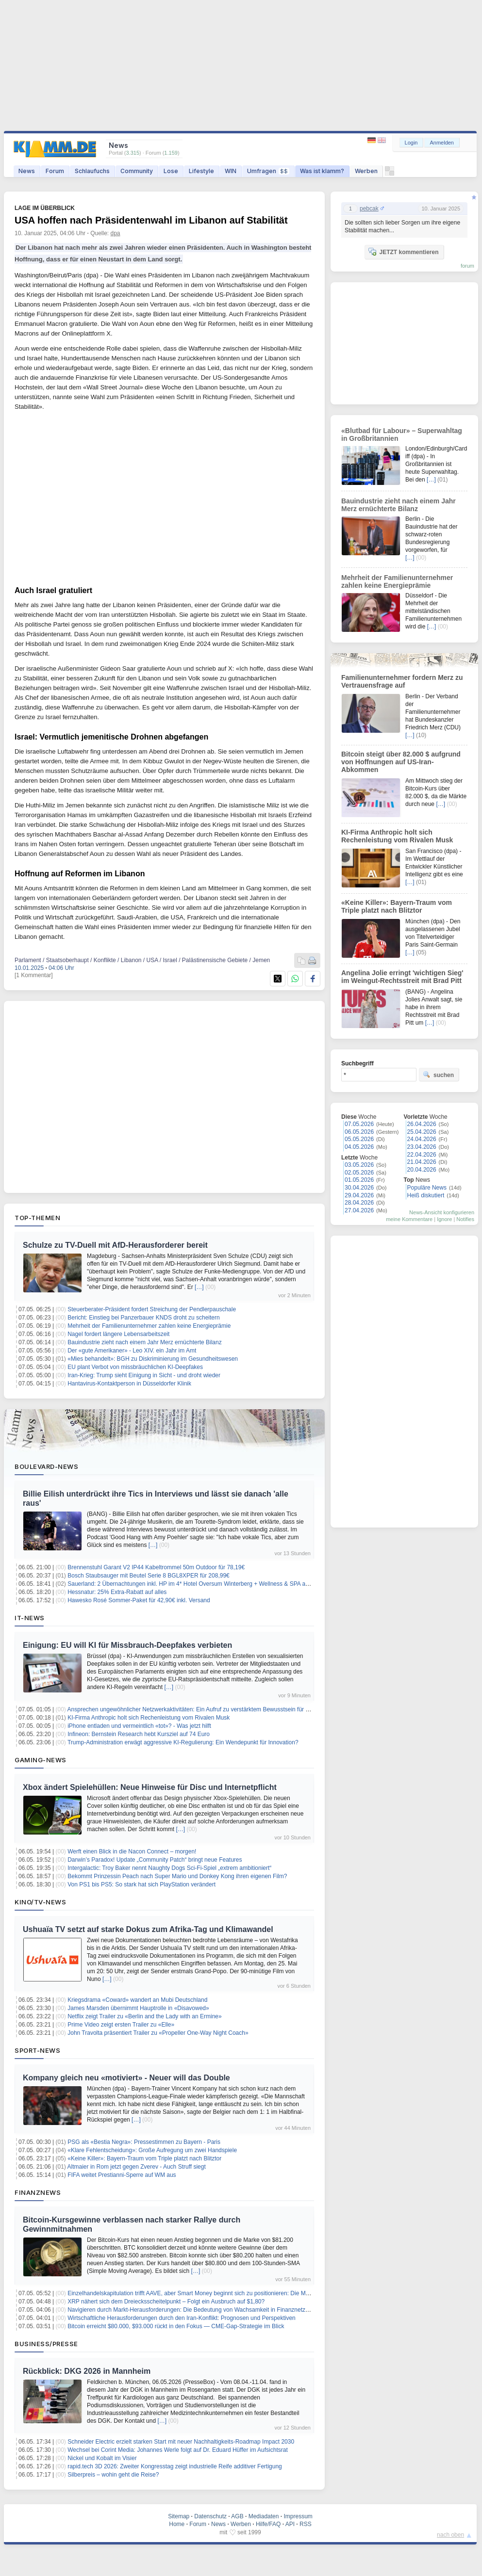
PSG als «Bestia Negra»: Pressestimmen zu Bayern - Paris (143, 2142)
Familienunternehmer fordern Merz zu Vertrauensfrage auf (402, 681)
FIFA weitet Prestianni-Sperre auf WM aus (121, 2175)
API (290, 2524)
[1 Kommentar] (34, 975)
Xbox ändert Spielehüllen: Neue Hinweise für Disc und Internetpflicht (150, 1787)
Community (136, 171)
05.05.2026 (359, 1139)
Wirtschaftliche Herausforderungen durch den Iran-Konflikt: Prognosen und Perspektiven (181, 2318)
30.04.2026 (359, 1187)
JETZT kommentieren (403, 252)
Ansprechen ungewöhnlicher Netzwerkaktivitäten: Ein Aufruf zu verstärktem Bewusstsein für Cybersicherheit (206, 1709)
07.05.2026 (359, 1124)
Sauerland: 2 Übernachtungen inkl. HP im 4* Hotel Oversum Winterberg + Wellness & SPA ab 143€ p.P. (200, 1583)
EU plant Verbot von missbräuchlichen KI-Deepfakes (135, 1367)
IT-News (30, 1618)
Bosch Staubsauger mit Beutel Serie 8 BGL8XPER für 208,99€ (148, 1575)
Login (411, 142)
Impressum (297, 2516)
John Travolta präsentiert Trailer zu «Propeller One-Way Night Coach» (157, 2032)
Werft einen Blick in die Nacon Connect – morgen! (131, 1851)
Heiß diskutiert (426, 1195)
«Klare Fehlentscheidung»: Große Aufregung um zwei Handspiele (152, 2150)
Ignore (444, 1219)
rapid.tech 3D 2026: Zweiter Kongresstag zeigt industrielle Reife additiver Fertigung (174, 2466)
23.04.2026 (421, 1146)
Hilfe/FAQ (268, 2524)
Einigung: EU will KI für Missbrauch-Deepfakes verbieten (127, 1645)
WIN (230, 171)
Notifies (465, 1219)
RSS (305, 2524)
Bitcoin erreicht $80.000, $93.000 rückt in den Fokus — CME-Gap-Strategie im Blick (175, 2326)
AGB (237, 2516)
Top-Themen (37, 1218)
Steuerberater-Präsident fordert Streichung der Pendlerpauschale (151, 1309)
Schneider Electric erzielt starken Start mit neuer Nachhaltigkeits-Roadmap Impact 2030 (180, 2441)
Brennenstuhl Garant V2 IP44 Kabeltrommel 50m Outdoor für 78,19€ (156, 1567)
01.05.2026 (359, 1179)
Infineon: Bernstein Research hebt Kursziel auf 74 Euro (138, 1734)
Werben (366, 171)
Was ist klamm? (322, 171)
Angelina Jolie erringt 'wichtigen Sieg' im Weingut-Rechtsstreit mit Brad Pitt (402, 976)
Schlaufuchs (92, 171)
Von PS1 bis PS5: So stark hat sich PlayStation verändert (141, 1884)
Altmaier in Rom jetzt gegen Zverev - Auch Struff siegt (136, 2166)
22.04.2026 (421, 1154)
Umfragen (268, 171)
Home (176, 2524)
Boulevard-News (46, 1466)
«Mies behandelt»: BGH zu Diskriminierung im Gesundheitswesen (152, 1358)
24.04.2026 (421, 1139)
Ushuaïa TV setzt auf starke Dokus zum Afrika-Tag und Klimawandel (148, 1929)
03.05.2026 (359, 1164)
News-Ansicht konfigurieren (441, 1212)
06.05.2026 (359, 1131)
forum (467, 266)
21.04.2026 (421, 1162)
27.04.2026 (359, 1210)
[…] (199, 1287)
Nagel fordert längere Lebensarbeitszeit (118, 1334)
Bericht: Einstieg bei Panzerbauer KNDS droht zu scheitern (143, 1317)
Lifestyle (201, 171)
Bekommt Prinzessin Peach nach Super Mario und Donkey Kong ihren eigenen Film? (177, 1876)
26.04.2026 (421, 1124)
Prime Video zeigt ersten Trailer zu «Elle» (120, 2024)
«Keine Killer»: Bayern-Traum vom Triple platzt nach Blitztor (144, 2158)
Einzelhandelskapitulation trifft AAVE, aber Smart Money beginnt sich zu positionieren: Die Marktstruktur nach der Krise (220, 2293)
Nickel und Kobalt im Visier (102, 2458)
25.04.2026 (421, 1131)
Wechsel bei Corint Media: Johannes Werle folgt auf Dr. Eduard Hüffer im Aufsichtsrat (177, 2450)
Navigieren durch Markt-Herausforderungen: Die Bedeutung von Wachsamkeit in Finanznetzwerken (195, 2309)
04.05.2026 (359, 1146)
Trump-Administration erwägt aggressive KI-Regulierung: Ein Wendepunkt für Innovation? (183, 1742)
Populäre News (427, 1187)
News (26, 171)
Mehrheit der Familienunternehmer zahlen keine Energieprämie (149, 1325)
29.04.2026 (359, 1195)
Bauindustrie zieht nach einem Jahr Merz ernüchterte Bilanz (144, 1342)
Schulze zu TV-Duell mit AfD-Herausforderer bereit (115, 1245)
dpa (115, 233)
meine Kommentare (409, 1219)
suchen (438, 1075)
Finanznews (38, 2192)
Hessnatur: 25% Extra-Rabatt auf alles (116, 1592)
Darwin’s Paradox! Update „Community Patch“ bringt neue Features (154, 1859)
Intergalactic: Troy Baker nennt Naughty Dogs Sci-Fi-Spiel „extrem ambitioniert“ (169, 1868)
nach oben (450, 2534)
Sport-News (37, 2050)
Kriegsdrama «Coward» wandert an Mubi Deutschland (137, 1999)
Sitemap (178, 2516)
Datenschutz (210, 2516)
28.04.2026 (359, 1202)
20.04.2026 (421, 1169)
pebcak (369, 208)
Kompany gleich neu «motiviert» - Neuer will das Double (126, 2078)
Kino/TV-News (40, 1902)
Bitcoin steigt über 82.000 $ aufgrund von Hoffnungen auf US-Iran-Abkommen (401, 761)
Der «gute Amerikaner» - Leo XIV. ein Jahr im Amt (131, 1350)
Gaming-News (40, 1760)
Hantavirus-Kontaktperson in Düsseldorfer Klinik (129, 1383)
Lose (171, 171)
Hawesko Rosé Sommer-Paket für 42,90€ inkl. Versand (138, 1600)
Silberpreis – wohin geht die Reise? (113, 2474)
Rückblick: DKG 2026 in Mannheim (86, 2371)
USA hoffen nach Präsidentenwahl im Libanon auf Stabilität (151, 220)
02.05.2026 (359, 1172)
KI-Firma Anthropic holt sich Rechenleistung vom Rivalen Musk (148, 1717)
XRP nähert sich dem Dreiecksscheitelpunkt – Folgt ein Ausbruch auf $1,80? (166, 2301)
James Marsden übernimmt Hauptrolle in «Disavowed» (138, 2008)
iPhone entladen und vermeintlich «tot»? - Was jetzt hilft (139, 1726)
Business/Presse (46, 2344)
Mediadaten (264, 2516)
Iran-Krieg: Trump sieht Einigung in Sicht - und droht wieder (143, 1375)
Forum (55, 171)
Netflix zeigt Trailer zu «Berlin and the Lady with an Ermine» (144, 2016)
